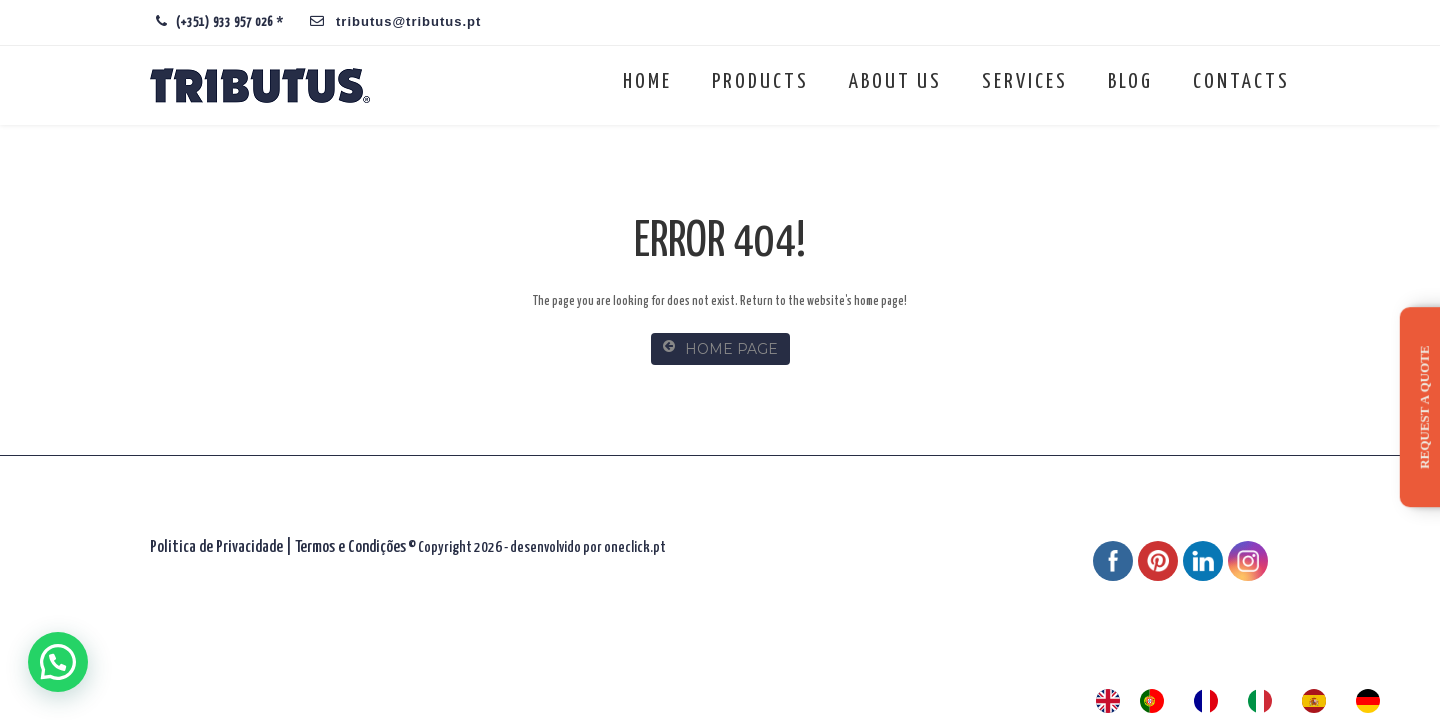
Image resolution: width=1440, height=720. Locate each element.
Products (760, 82)
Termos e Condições (350, 547)
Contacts (1241, 82)
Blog (1130, 82)
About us (895, 82)
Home (647, 82)
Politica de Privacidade (216, 547)
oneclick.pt (635, 547)
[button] (58, 662)
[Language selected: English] (1248, 701)
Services (1025, 82)
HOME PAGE (720, 348)
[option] (1157, 701)
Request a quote (1424, 406)
